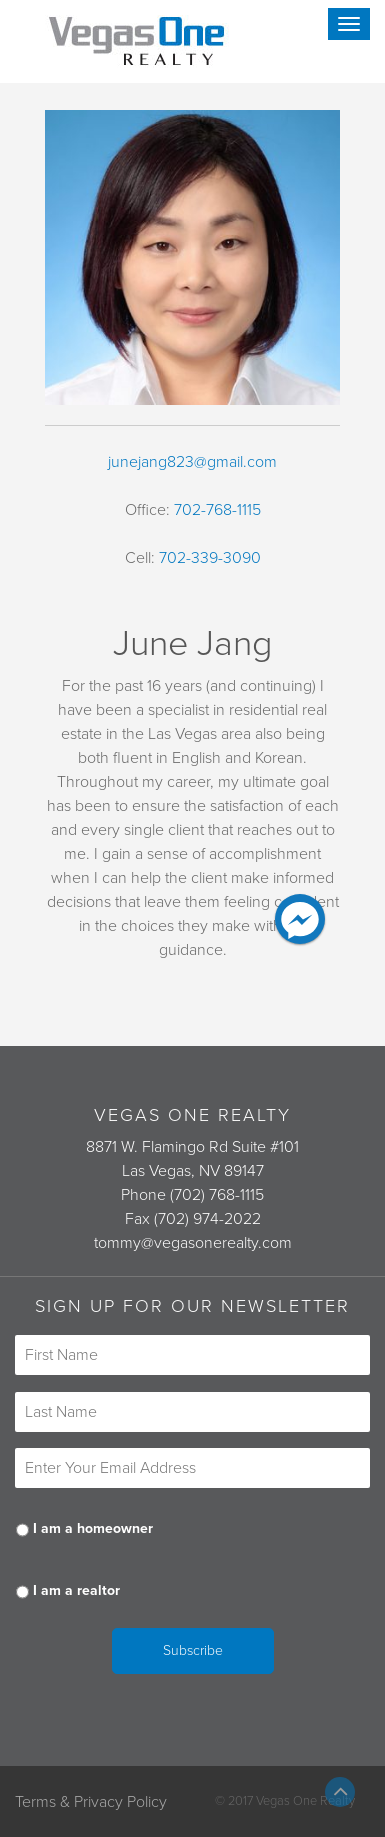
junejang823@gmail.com (192, 462)
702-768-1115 (217, 510)
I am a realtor (76, 1590)
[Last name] (192, 1412)
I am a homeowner (93, 1528)
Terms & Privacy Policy (91, 1802)
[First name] (192, 1355)
